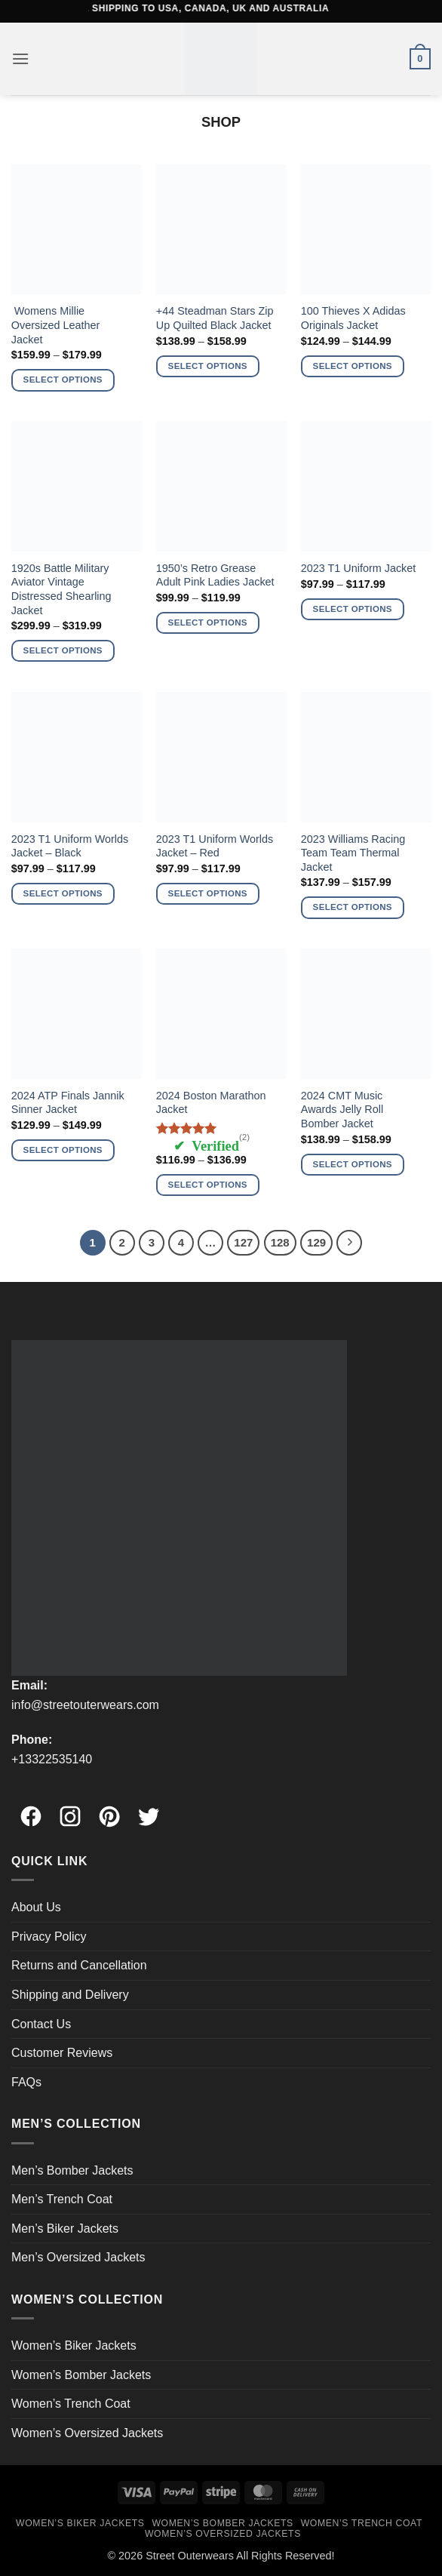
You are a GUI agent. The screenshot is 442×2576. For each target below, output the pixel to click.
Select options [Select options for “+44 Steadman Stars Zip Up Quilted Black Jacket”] (207, 365)
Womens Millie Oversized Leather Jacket (55, 325)
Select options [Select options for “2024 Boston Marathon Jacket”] (207, 1184)
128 (280, 1242)
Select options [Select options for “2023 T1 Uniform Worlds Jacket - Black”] (63, 893)
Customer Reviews (61, 2052)
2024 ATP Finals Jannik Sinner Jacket (67, 1103)
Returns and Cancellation (79, 1965)
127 (243, 1242)
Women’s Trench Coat (70, 2403)
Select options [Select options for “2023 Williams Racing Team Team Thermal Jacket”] (352, 906)
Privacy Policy (49, 1936)
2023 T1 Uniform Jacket (358, 568)
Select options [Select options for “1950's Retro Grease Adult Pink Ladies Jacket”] (207, 622)
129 (316, 1242)
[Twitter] (149, 1809)
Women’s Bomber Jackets (81, 2375)
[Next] (349, 1243)
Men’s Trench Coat (61, 2199)
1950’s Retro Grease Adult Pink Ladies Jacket (215, 575)
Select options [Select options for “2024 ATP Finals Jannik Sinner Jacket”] (63, 1149)
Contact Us (41, 2024)
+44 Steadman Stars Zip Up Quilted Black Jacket (215, 318)
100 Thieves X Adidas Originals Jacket (353, 318)
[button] (20, 58)
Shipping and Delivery (70, 1994)
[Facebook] (31, 1809)
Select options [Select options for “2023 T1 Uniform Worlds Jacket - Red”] (207, 893)
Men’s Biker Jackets (64, 2228)
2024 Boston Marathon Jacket (211, 1103)
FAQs (26, 2082)
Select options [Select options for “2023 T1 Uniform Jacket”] (352, 608)
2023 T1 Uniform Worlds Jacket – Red (214, 846)
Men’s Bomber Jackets (72, 2170)
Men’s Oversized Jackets (78, 2257)
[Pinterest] (109, 1809)
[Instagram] (70, 1809)
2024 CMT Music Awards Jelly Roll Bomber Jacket (342, 1110)
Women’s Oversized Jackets (87, 2433)
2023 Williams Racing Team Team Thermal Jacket (353, 853)
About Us (36, 1907)
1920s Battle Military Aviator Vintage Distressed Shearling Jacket (61, 589)
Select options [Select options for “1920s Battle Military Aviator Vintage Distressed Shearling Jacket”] (63, 650)
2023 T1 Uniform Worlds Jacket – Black (69, 846)
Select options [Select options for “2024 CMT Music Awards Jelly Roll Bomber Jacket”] (352, 1164)
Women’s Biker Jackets (74, 2345)
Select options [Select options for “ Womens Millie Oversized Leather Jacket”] (63, 379)
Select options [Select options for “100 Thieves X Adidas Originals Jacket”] (352, 365)
